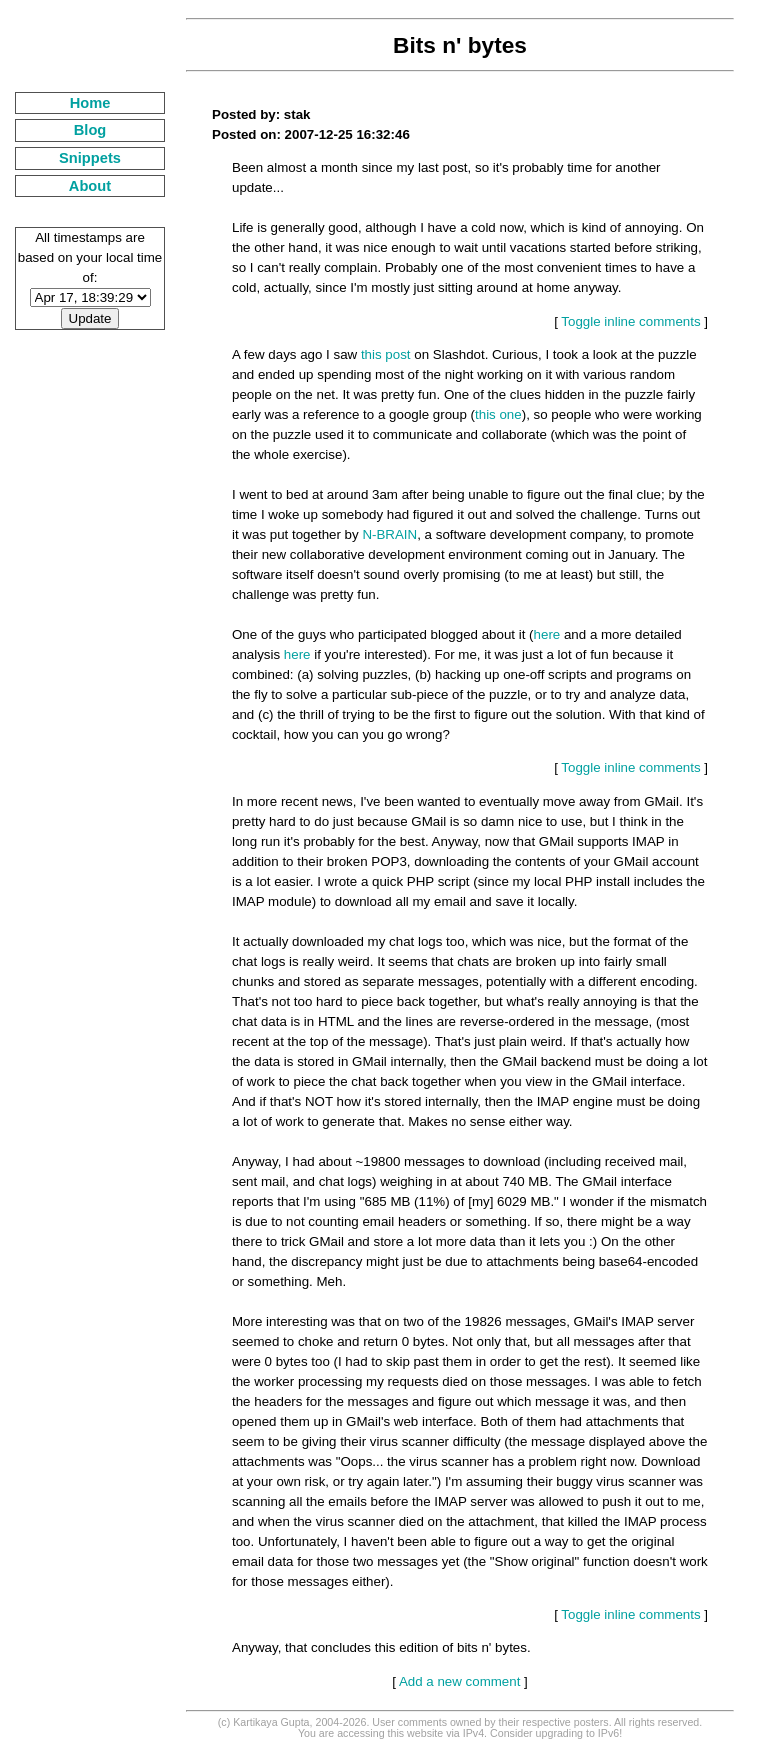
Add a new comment (460, 1681)
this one (498, 414)
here (547, 634)
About (90, 186)
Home (90, 103)
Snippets (90, 158)
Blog (90, 130)
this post (386, 354)
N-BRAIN (389, 534)
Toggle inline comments (630, 321)
